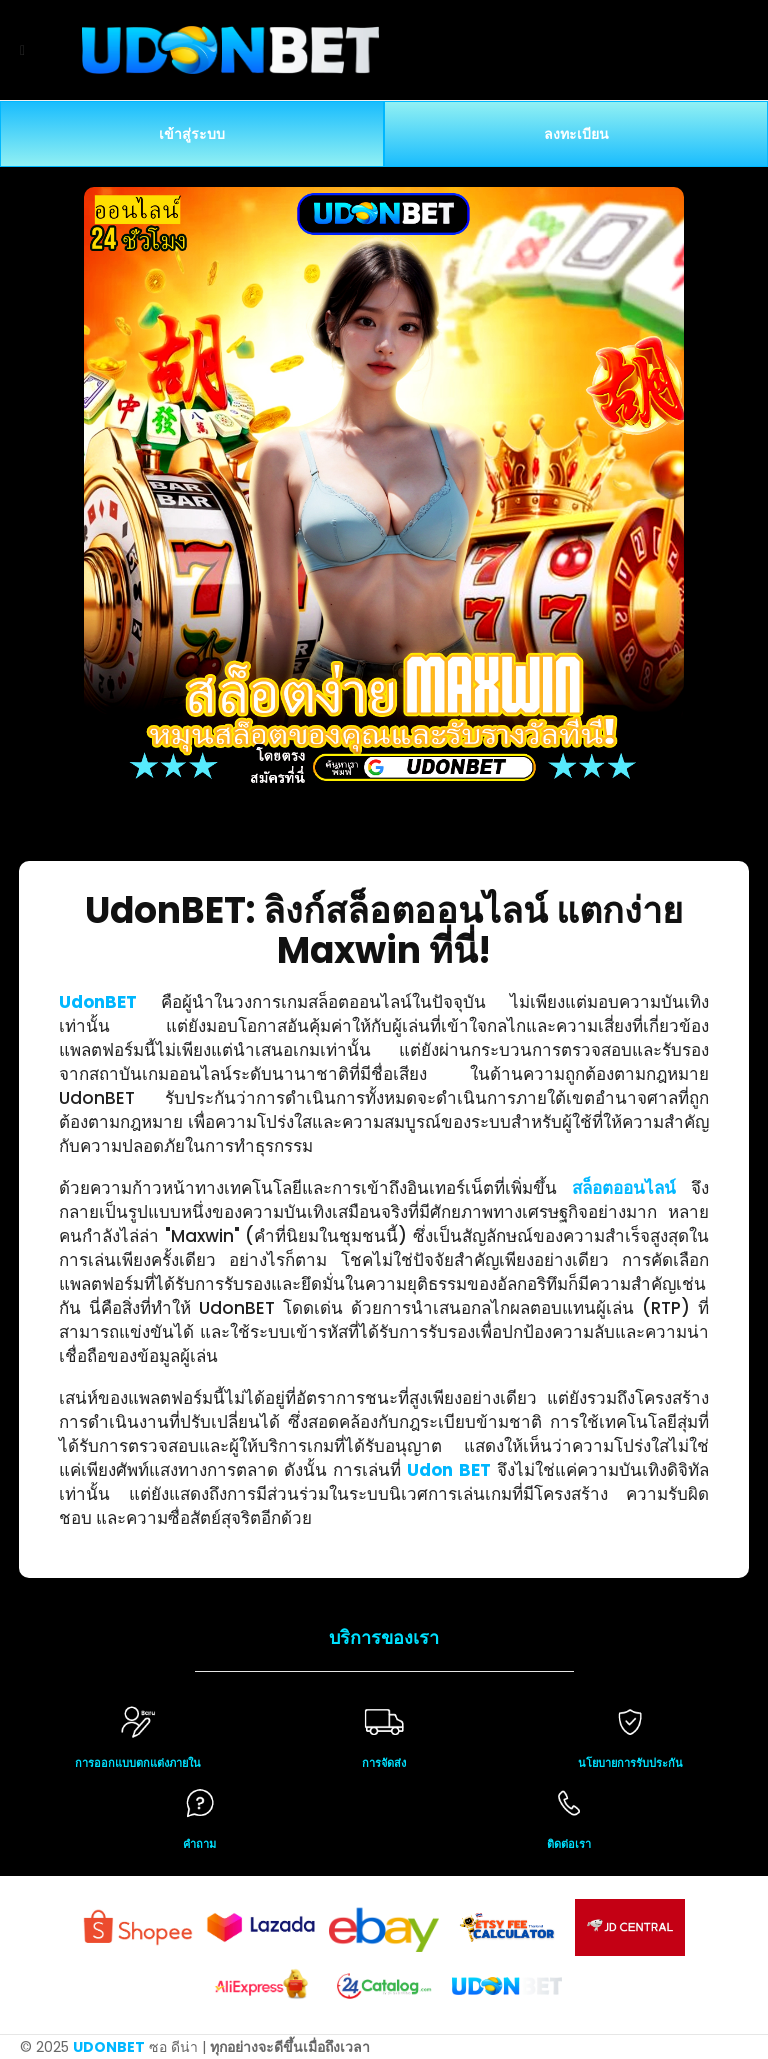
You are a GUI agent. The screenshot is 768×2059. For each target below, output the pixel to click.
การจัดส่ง (384, 1763)
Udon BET (449, 1470)
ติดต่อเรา (569, 1844)
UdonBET (98, 1002)
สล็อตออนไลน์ (624, 1188)
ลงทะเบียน (576, 134)
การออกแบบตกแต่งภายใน (138, 1763)
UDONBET (109, 2047)
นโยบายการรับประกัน (630, 1763)
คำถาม (199, 1844)
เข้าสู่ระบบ (192, 134)
